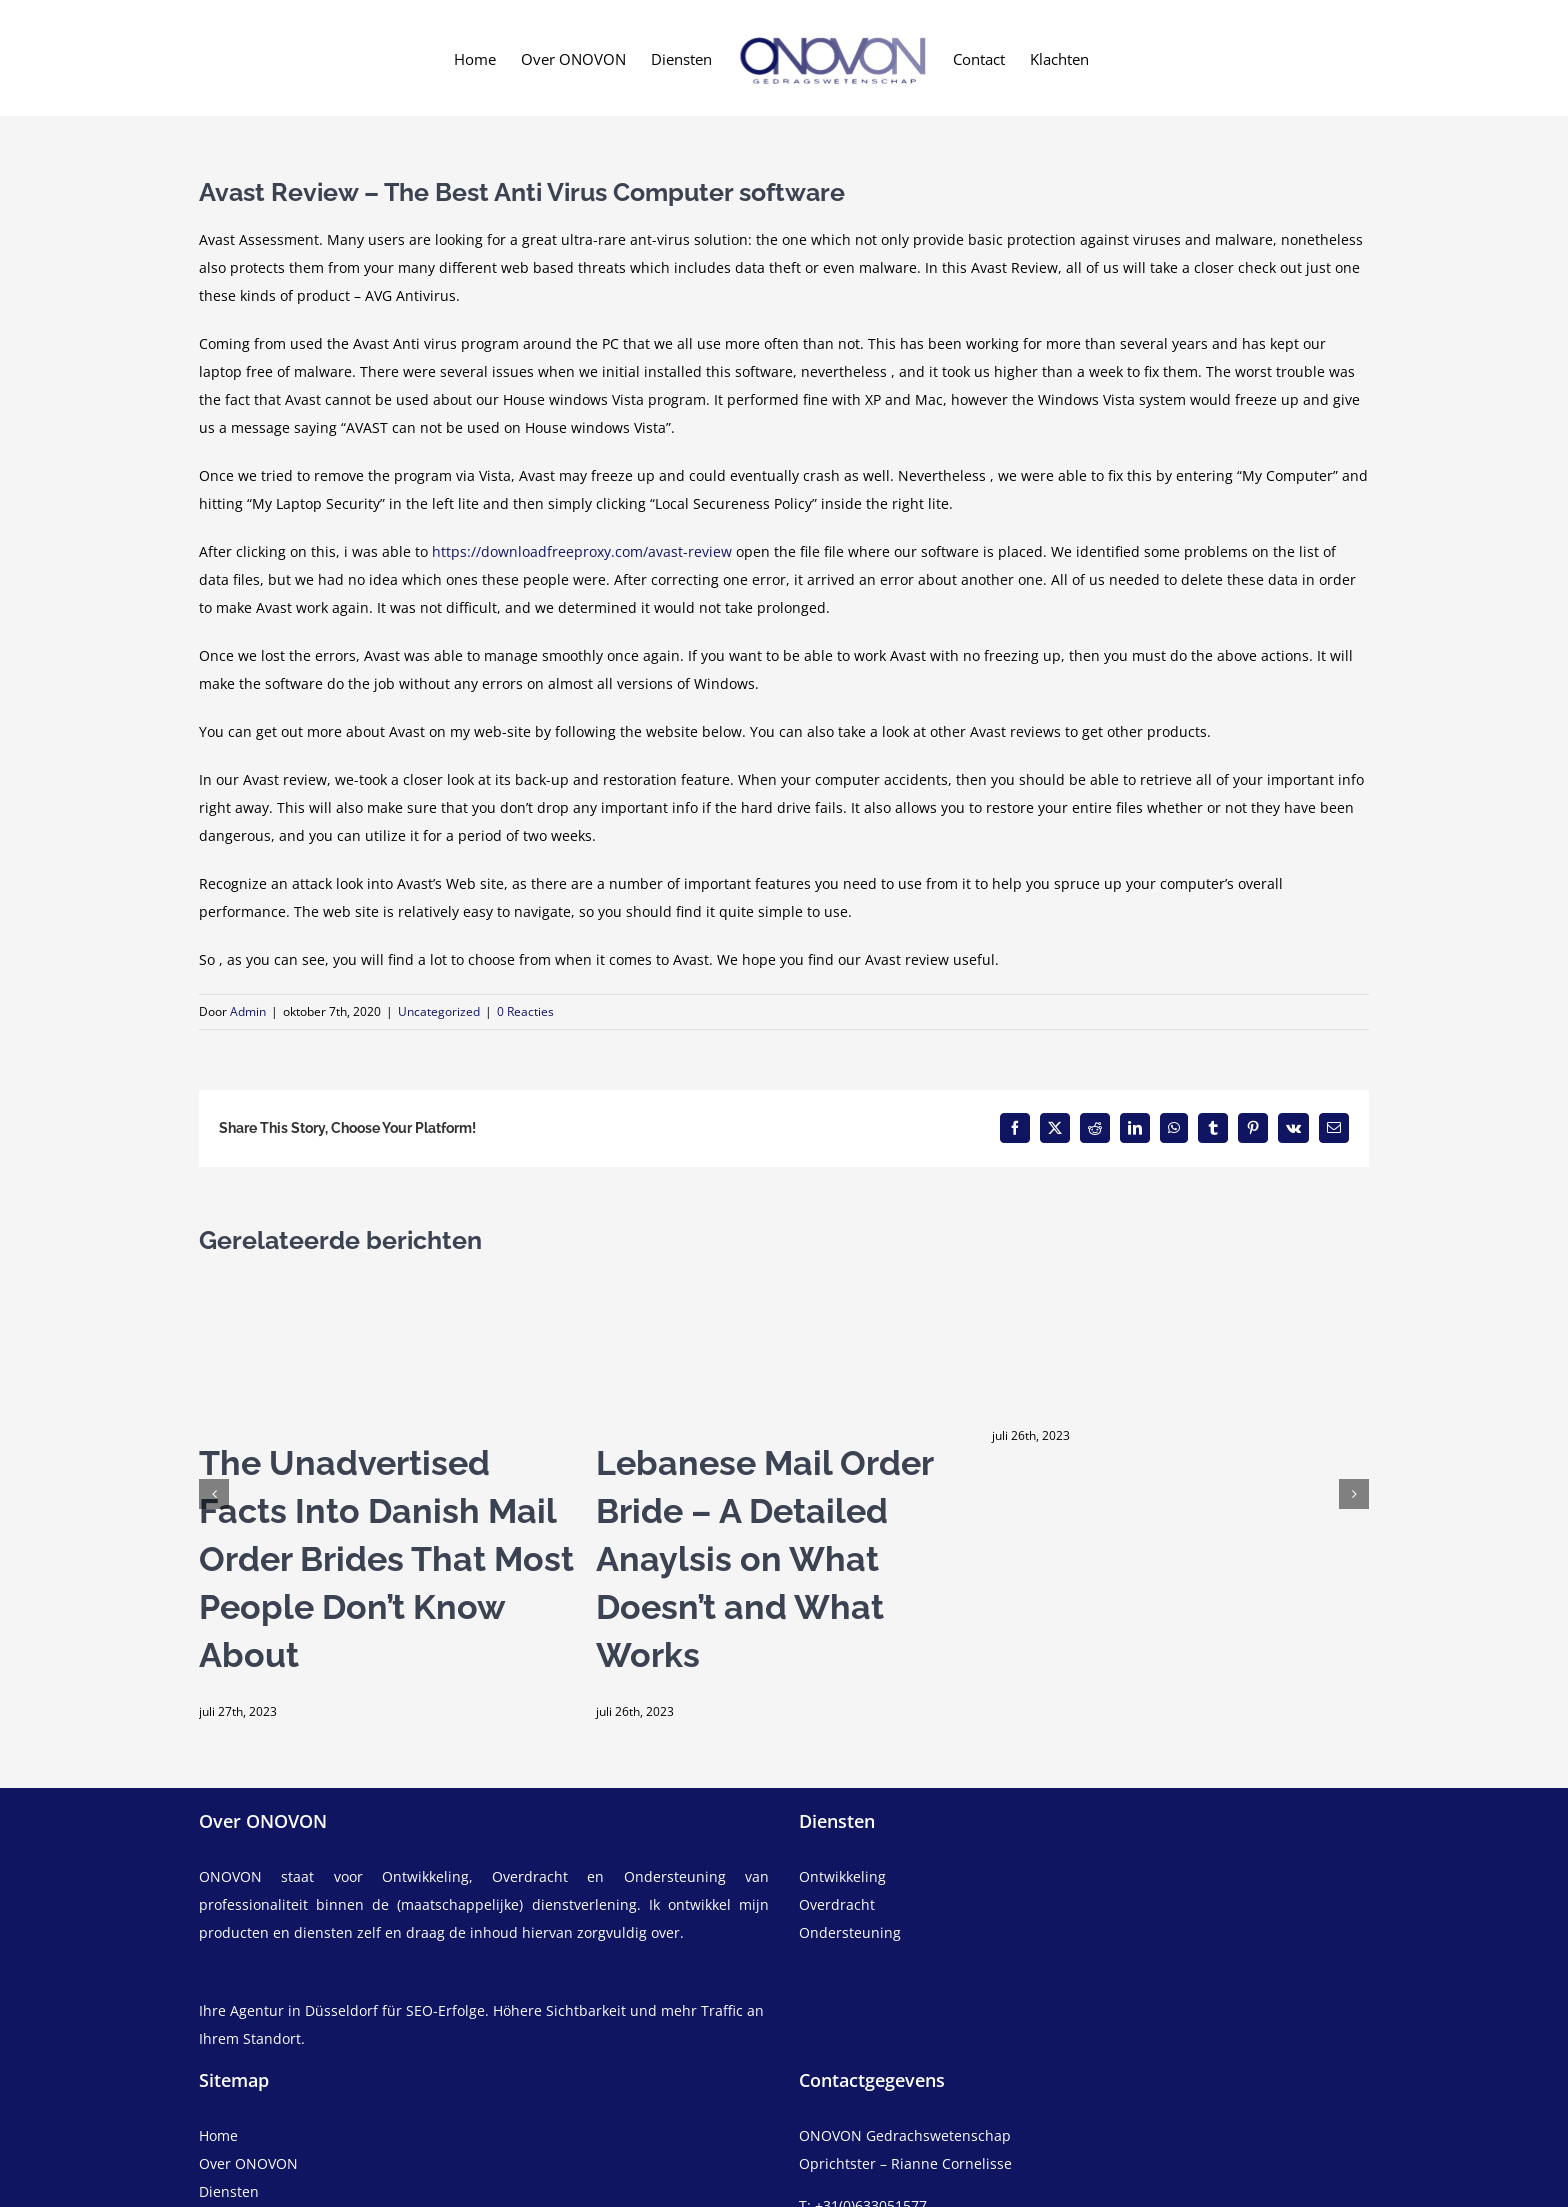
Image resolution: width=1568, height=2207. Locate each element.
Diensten (229, 2191)
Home (218, 2135)
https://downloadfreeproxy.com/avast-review (582, 551)
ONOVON (230, 1876)
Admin (248, 1011)
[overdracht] (1084, 1919)
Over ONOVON (248, 2163)
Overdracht (837, 1904)
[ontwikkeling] (1084, 1877)
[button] (214, 1494)
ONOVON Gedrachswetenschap (905, 2135)
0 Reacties (525, 1011)
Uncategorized (439, 1011)
